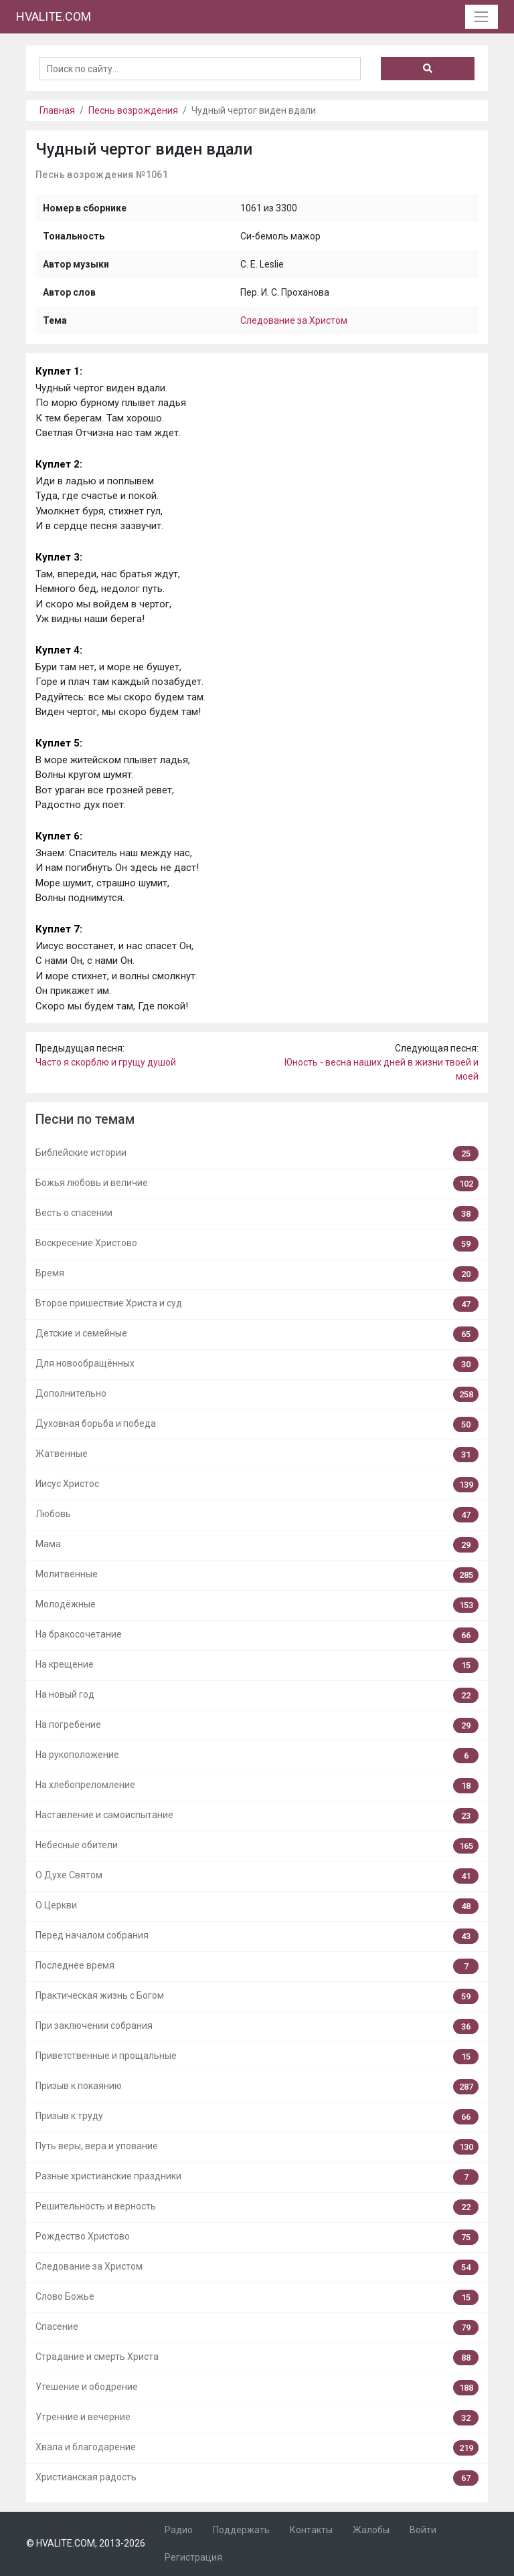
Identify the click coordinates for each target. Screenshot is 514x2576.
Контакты (311, 2529)
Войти (423, 2529)
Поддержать (241, 2529)
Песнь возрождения (133, 110)
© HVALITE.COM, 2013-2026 (85, 2543)
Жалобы (371, 2529)
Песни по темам (85, 1119)
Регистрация (193, 2557)
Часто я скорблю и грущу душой (105, 1062)
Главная (57, 110)
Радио (179, 2529)
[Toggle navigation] (481, 16)
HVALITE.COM (53, 16)
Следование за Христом (293, 320)
